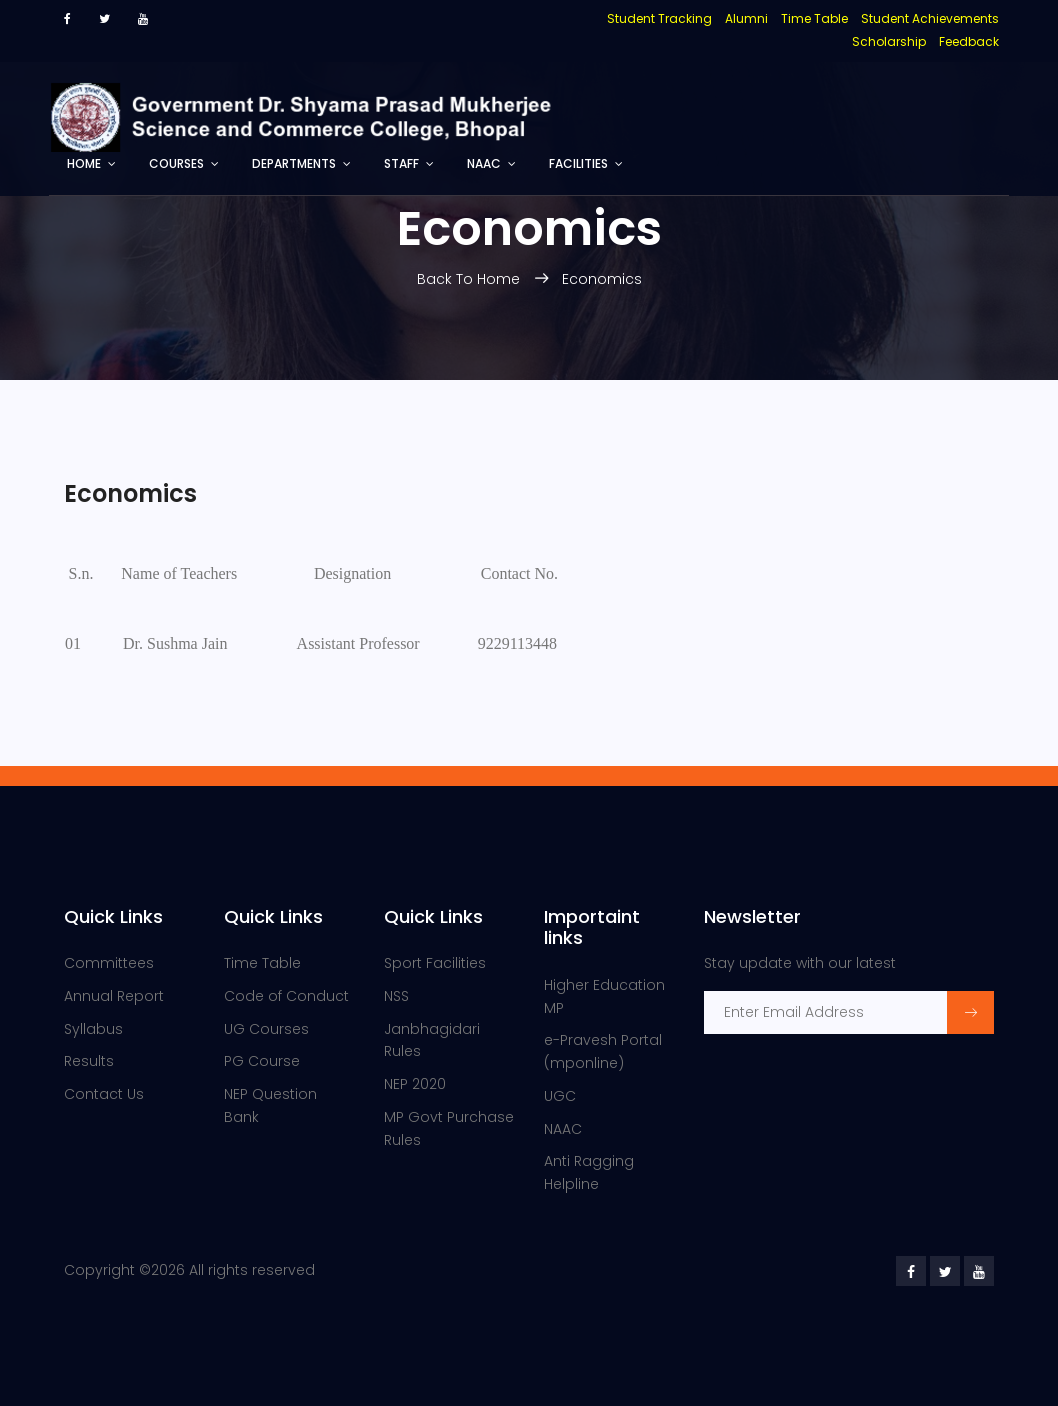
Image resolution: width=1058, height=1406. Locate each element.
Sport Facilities (435, 963)
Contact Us (104, 1094)
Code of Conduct (286, 996)
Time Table (262, 963)
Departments (294, 163)
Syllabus (93, 1029)
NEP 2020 (415, 1084)
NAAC (484, 163)
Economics (602, 279)
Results (89, 1061)
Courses (176, 163)
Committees (109, 963)
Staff (401, 163)
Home (84, 163)
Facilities (578, 163)
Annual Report (114, 996)
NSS (396, 996)
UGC (560, 1096)
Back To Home (470, 279)
